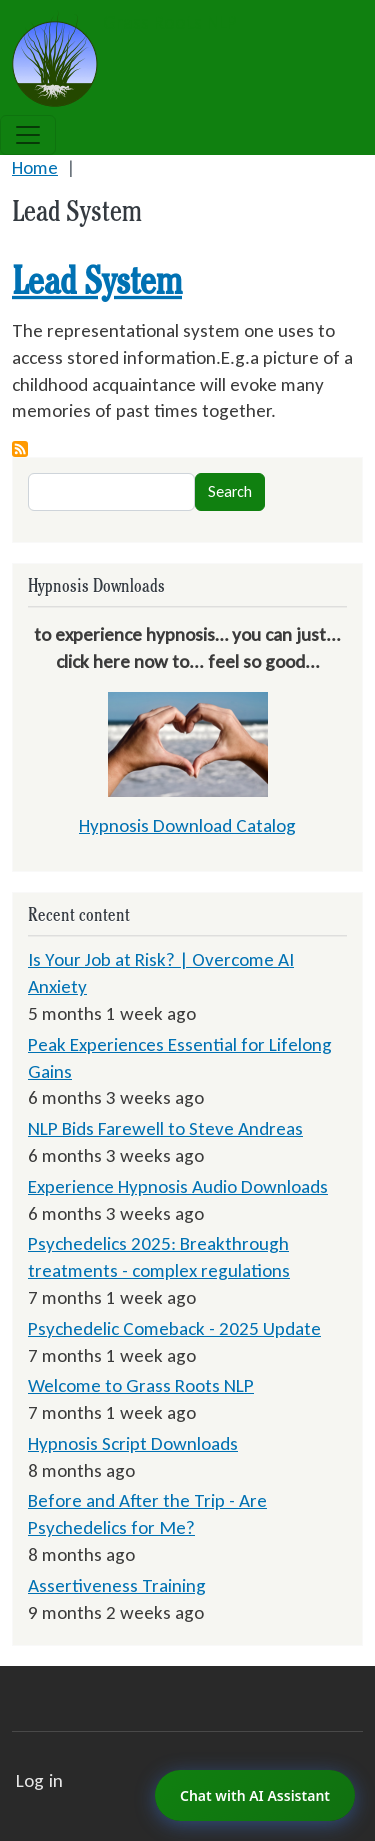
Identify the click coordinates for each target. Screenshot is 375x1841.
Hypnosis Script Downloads (133, 1443)
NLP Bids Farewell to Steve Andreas (165, 1128)
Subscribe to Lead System (20, 449)
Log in (39, 1780)
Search (230, 491)
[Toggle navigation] (28, 135)
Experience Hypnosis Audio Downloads (178, 1186)
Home (35, 167)
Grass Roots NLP (124, 23)
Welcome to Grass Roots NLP (141, 1385)
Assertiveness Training (117, 1585)
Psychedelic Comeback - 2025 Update (174, 1328)
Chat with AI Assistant (255, 1795)
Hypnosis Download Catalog (187, 825)
